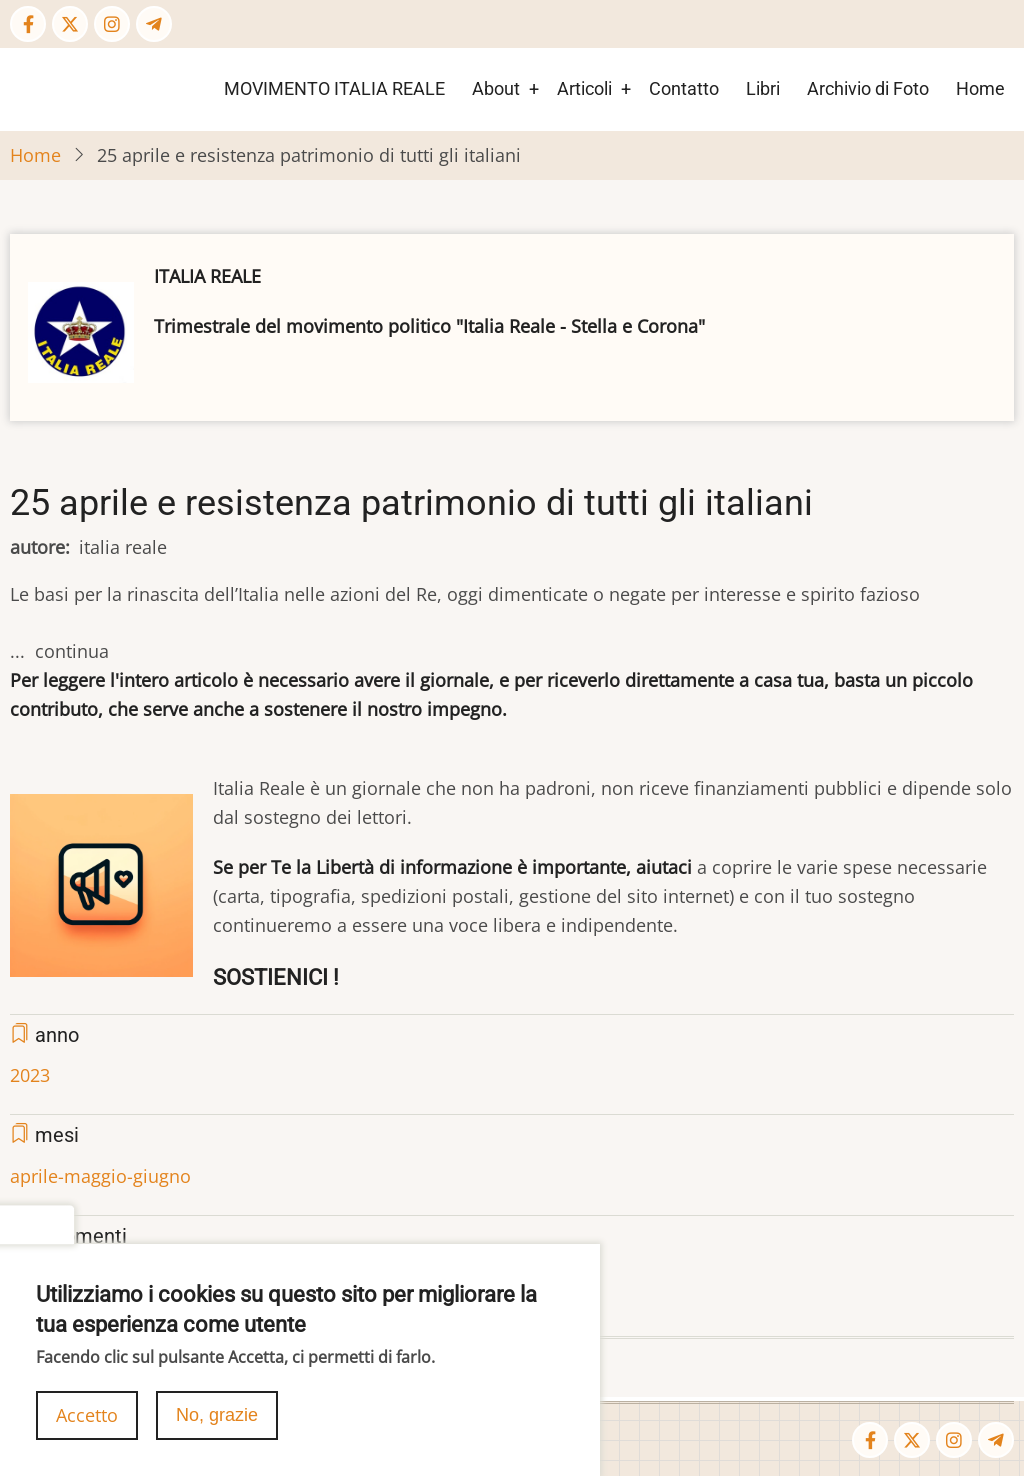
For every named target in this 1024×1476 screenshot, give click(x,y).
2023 (30, 1075)
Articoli (584, 88)
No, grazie (217, 1422)
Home (980, 88)
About (496, 88)
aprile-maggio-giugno (100, 1176)
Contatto (684, 88)
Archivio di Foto (868, 88)
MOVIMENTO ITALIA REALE (334, 88)
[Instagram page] (112, 24)
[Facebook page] (28, 24)
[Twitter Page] (70, 24)
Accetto (87, 1422)
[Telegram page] (154, 24)
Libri (763, 88)
